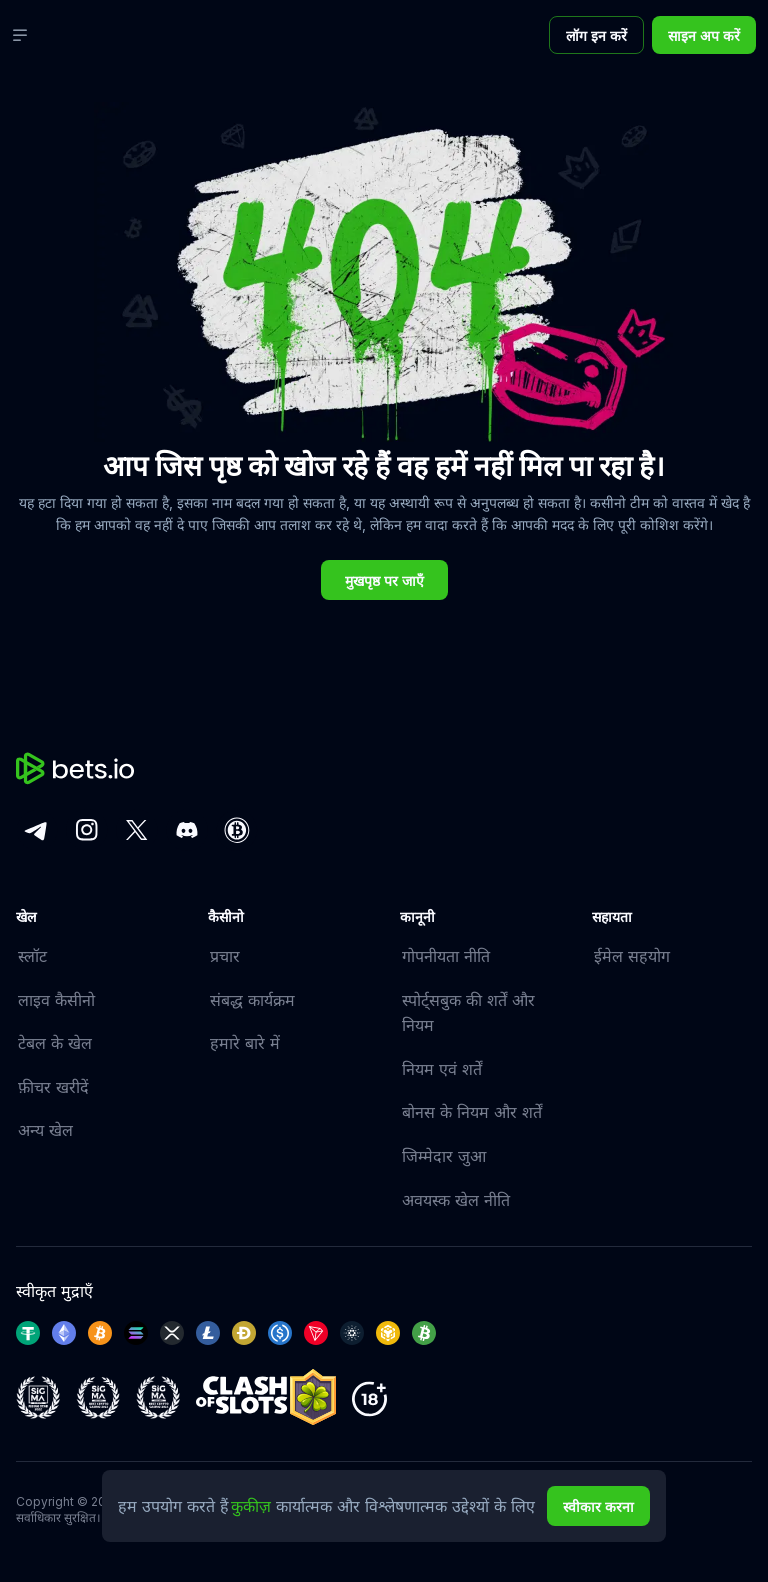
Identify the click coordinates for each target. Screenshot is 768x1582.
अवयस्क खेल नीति (456, 1200)
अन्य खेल (45, 1130)
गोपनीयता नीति (446, 956)
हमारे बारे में (245, 1043)
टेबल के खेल (55, 1043)
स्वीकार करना (598, 1506)
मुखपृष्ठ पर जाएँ (384, 580)
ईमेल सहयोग (632, 956)
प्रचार (225, 956)
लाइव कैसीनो (56, 1000)
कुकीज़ (253, 1506)
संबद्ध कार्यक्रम (252, 1000)
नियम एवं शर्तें (442, 1069)
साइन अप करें (704, 35)
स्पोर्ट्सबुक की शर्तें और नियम (468, 1013)
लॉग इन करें (596, 35)
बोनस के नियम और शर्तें (472, 1112)
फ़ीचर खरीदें (53, 1087)
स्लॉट (32, 956)
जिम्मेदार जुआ (444, 1156)
